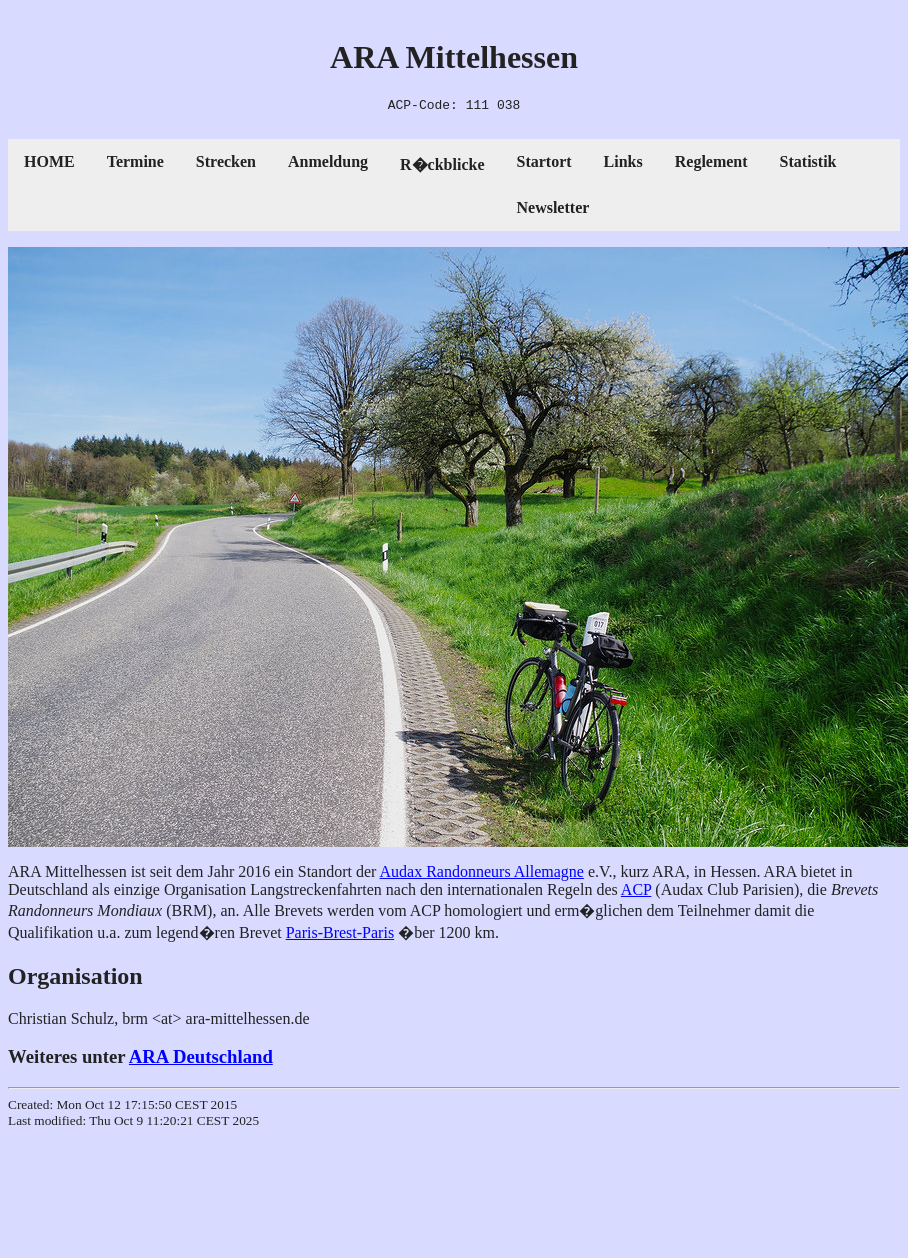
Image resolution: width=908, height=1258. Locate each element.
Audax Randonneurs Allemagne (482, 874)
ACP (636, 892)
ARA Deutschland (201, 1059)
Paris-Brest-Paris (340, 935)
